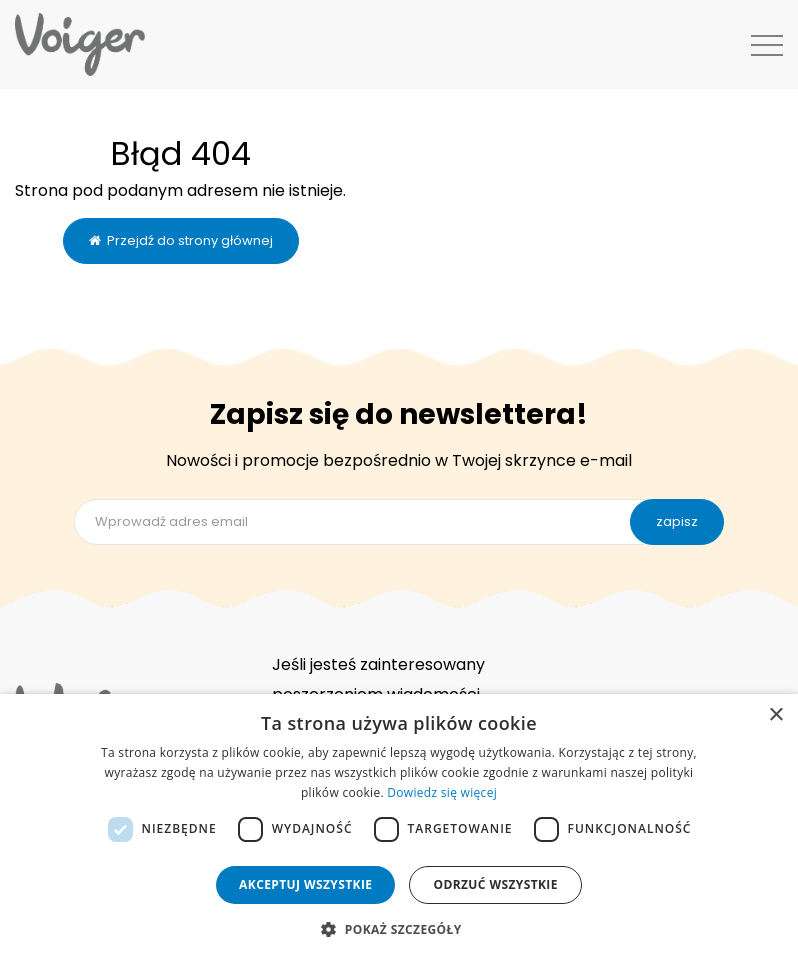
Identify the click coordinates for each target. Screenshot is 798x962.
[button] (398, 928)
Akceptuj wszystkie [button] (305, 884)
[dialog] (399, 828)
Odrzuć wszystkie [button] (495, 884)
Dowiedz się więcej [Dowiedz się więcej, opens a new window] (442, 792)
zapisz (677, 521)
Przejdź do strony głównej (181, 240)
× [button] (775, 715)
